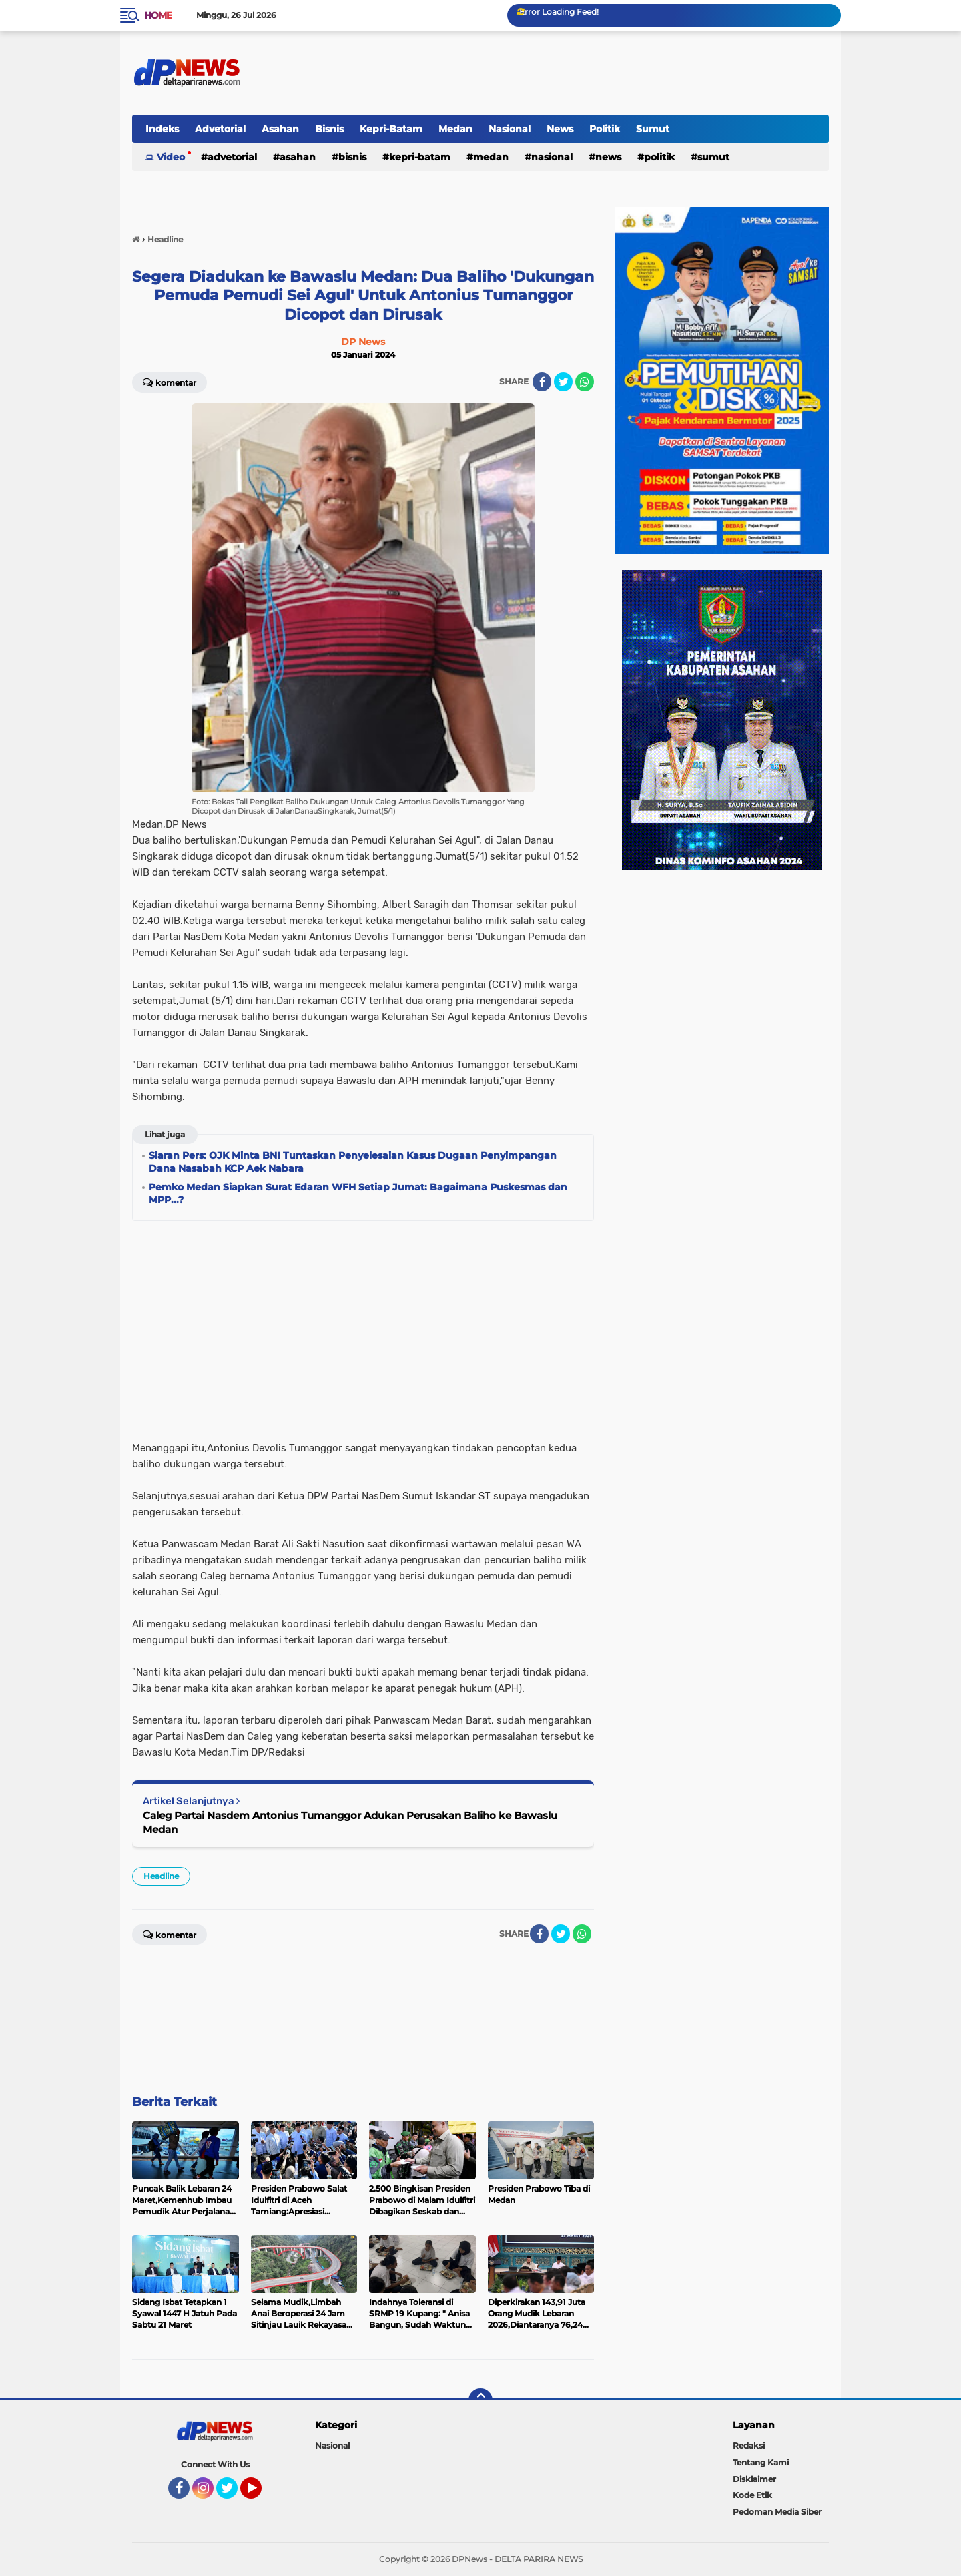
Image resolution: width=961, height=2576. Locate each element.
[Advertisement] (363, 1326)
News (560, 129)
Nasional (510, 129)
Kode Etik (752, 2495)
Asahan (280, 129)
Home (158, 15)
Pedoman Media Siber (777, 2512)
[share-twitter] (563, 381)
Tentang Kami (761, 2462)
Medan (455, 129)
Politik (604, 129)
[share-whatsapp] (584, 381)
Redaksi (749, 2445)
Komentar (169, 381)
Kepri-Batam (391, 129)
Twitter (233, 2494)
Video (171, 157)
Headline (161, 1876)
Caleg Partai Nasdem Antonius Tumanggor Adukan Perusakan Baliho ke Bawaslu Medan (350, 1822)
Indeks (162, 129)
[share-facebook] (542, 381)
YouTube (260, 2494)
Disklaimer (754, 2479)
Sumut (652, 129)
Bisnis (329, 129)
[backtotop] (480, 2400)
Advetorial (220, 129)
